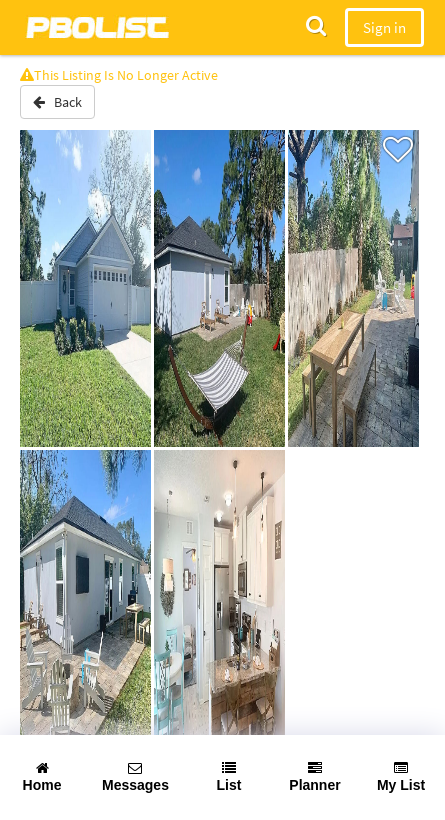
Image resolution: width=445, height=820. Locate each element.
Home (42, 777)
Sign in (384, 27)
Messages (135, 777)
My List (401, 777)
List (229, 777)
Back (57, 102)
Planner (314, 777)
